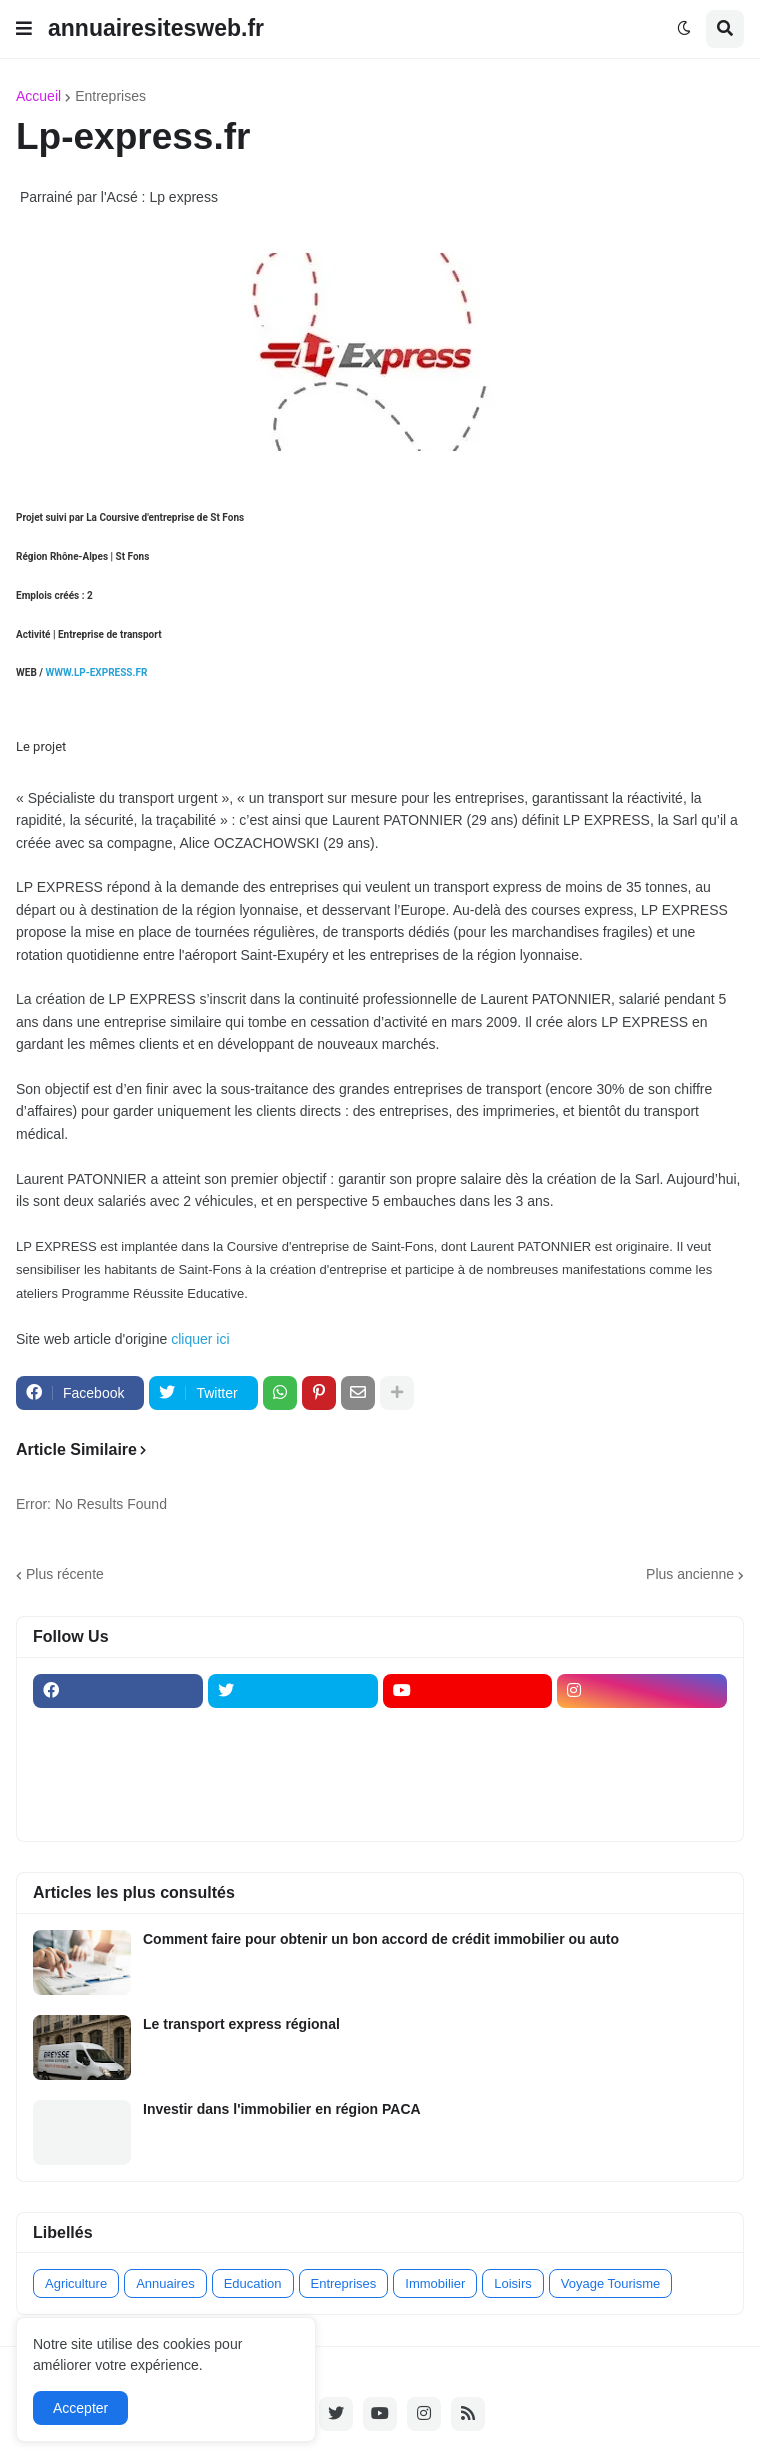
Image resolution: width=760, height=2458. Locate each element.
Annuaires (165, 2283)
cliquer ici (202, 1339)
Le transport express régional (241, 2024)
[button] (24, 29)
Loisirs (513, 2283)
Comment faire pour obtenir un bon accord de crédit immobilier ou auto (381, 1939)
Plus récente (65, 1574)
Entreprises (110, 96)
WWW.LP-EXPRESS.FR (96, 672)
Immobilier (435, 2283)
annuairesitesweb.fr (156, 28)
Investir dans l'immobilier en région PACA (282, 2109)
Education (253, 2283)
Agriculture (76, 2283)
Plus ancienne (690, 1574)
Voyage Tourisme (611, 2283)
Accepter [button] (80, 2408)
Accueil (38, 96)
